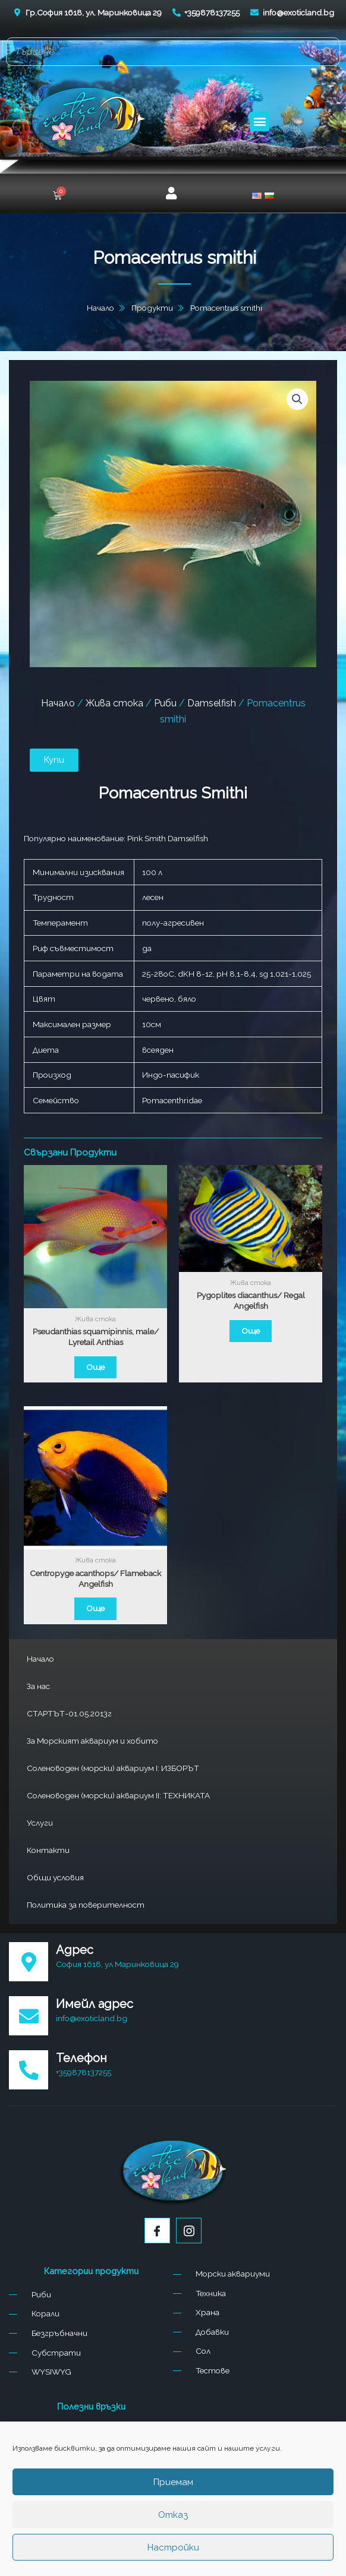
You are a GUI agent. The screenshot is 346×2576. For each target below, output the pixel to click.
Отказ (173, 2514)
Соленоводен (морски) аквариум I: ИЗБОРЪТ (113, 1768)
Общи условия (55, 1877)
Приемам (173, 2482)
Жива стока (114, 703)
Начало (40, 1658)
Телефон (81, 2058)
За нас (38, 1686)
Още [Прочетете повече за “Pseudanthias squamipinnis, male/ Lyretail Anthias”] (95, 1367)
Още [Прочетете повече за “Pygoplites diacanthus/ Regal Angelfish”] (250, 1331)
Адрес (74, 1950)
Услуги (40, 1822)
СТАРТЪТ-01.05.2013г (69, 1713)
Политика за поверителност (85, 1904)
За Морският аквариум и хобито (92, 1740)
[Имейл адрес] (28, 2015)
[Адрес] (28, 1961)
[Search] (327, 51)
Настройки (173, 2547)
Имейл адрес (94, 2004)
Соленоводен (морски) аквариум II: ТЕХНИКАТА (118, 1795)
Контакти (48, 1850)
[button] (259, 121)
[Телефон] (28, 2069)
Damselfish (211, 703)
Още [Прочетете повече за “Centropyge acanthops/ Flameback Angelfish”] (95, 1608)
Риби (165, 703)
